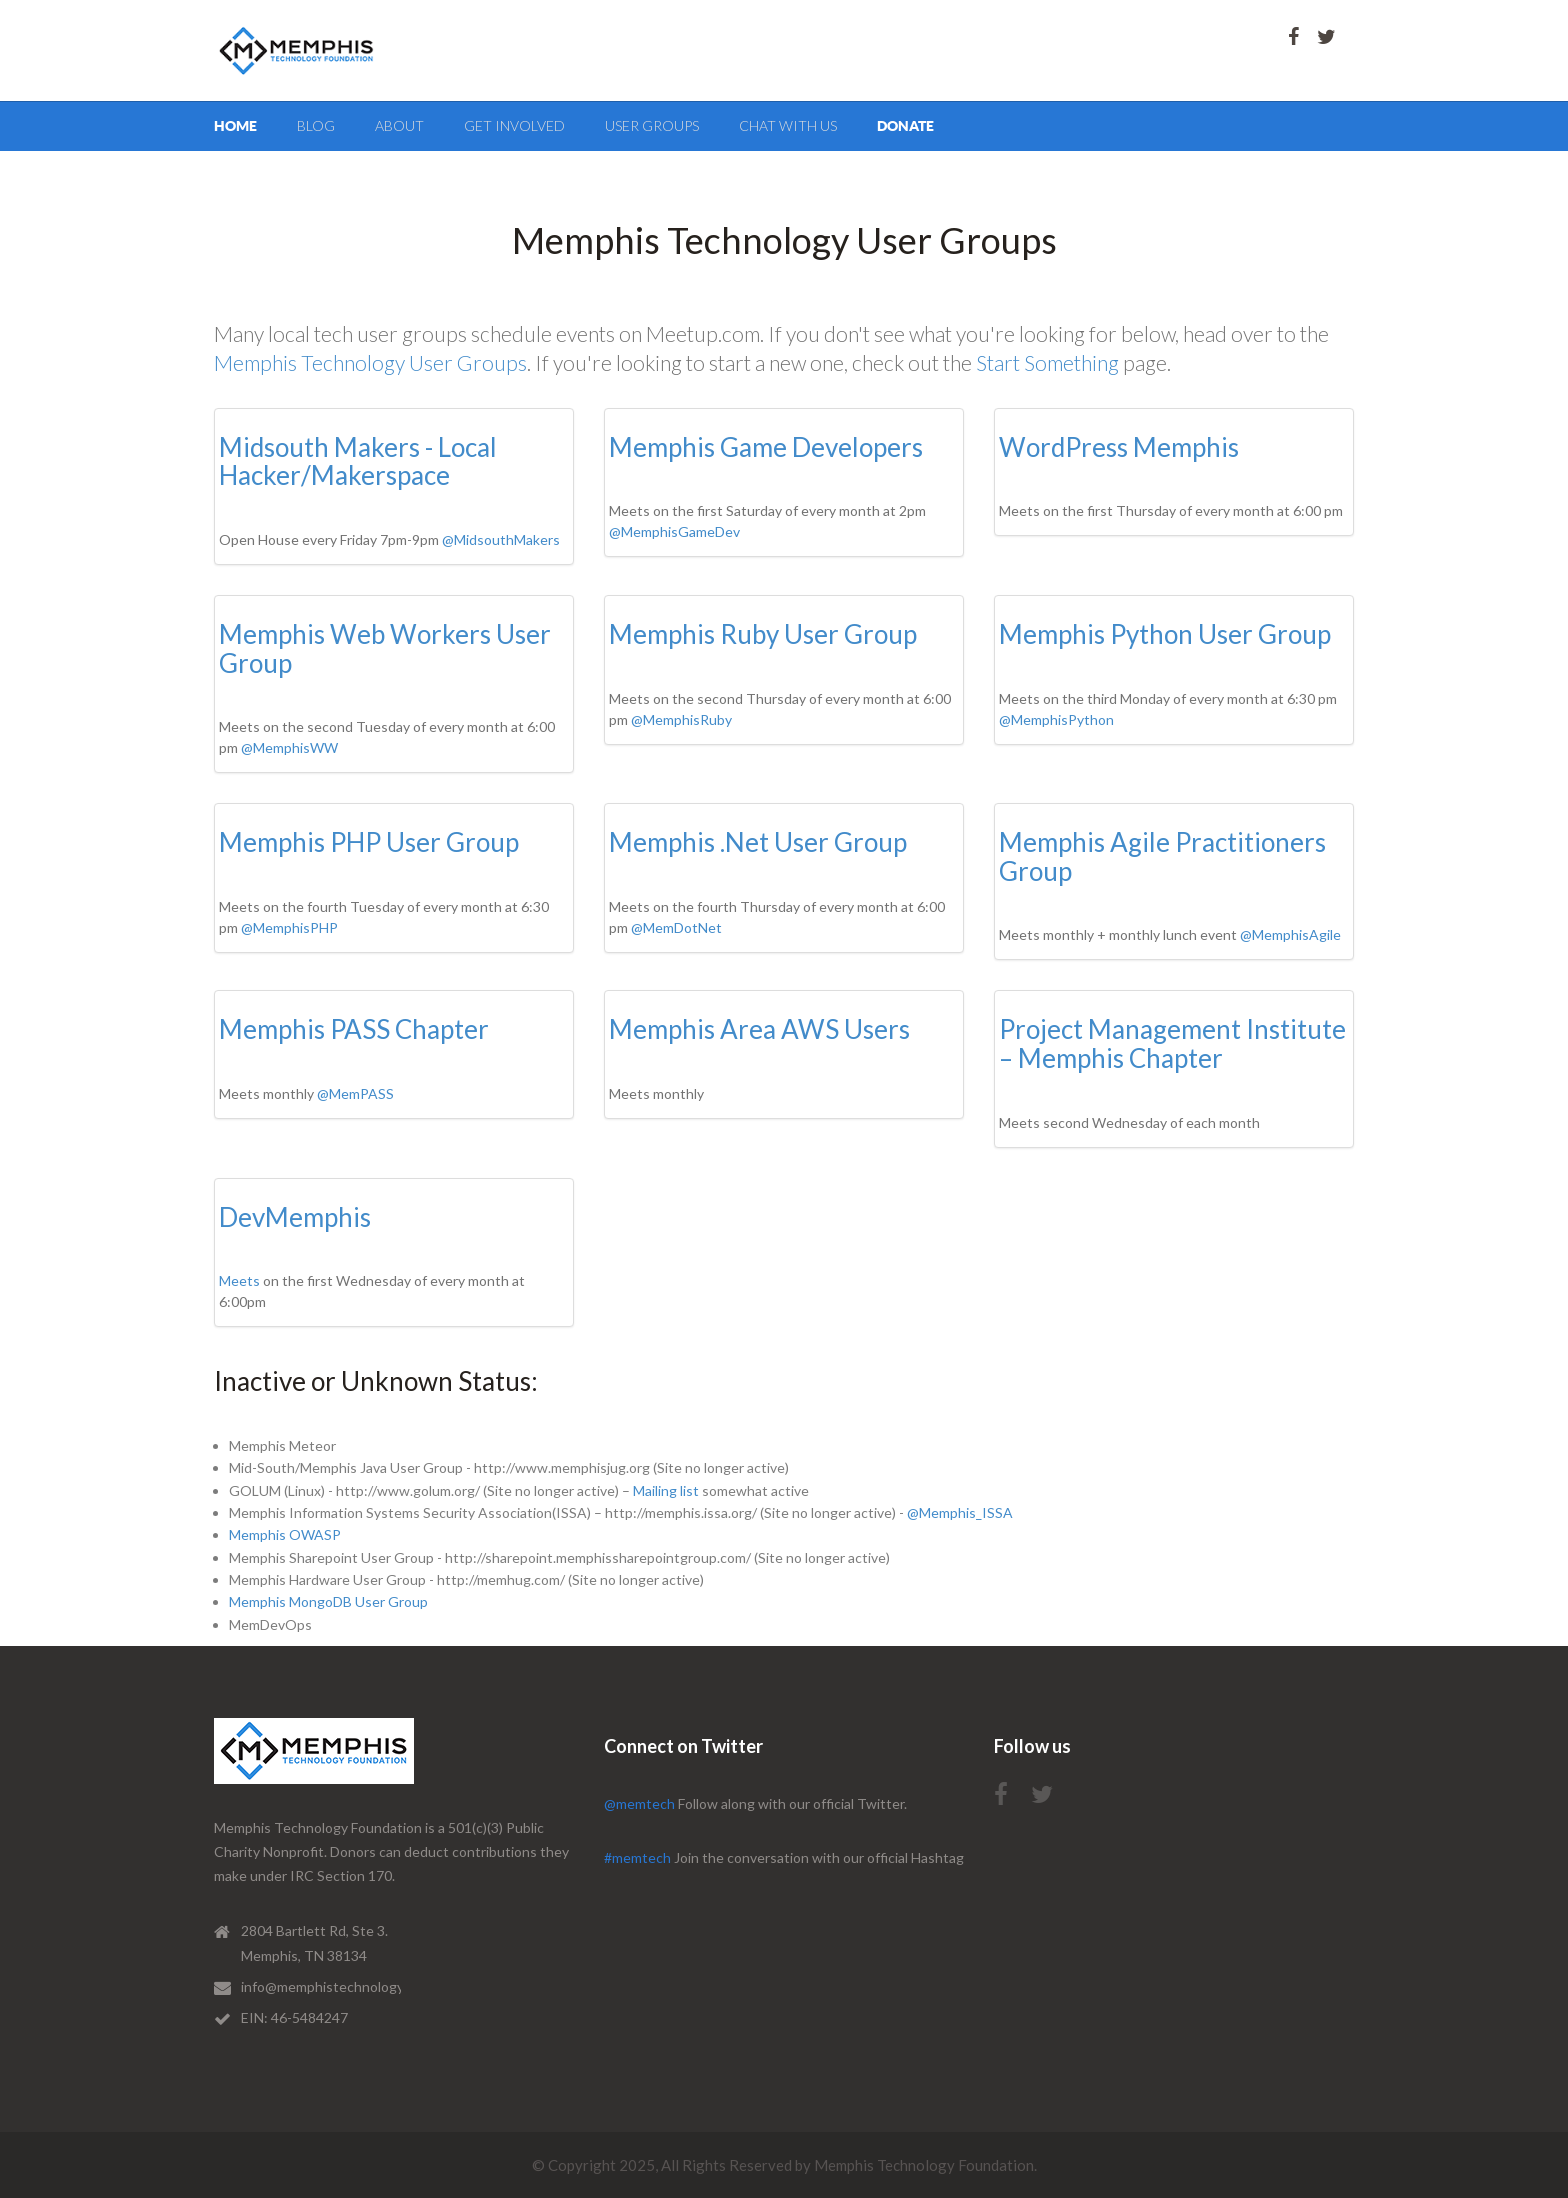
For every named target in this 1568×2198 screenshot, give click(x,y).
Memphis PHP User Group (369, 842)
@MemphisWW (289, 747)
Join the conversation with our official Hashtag (784, 1857)
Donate (905, 126)
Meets (239, 1280)
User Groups (652, 125)
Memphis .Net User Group (758, 842)
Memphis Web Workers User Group (385, 648)
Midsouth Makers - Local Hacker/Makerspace (358, 461)
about (399, 125)
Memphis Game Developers (766, 447)
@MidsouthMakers (501, 539)
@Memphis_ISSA (960, 1512)
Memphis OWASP (285, 1534)
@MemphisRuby (681, 719)
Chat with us (788, 125)
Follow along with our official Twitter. (755, 1803)
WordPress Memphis (1119, 447)
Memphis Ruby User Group (763, 634)
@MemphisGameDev (674, 531)
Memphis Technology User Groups (370, 362)
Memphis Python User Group (1165, 634)
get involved (514, 125)
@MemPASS (355, 1093)
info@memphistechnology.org (334, 1986)
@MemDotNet (676, 927)
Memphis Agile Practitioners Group (1162, 856)
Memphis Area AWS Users (759, 1029)
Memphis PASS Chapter (354, 1029)
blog (316, 125)
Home (235, 126)
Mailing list (666, 1490)
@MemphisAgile (1290, 934)
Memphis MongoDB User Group (328, 1601)
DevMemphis (295, 1217)
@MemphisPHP (289, 927)
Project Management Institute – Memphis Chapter (1172, 1043)
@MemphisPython (1056, 719)
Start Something (1047, 362)
